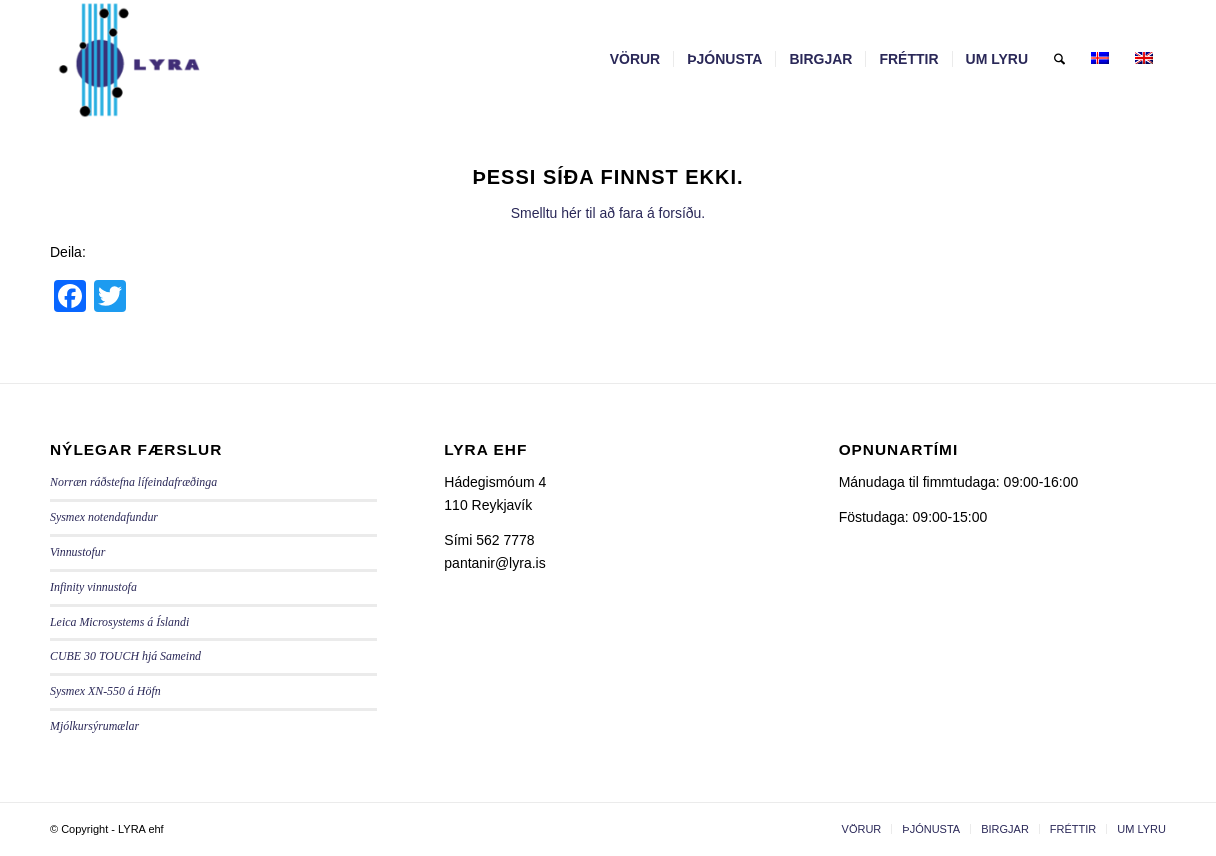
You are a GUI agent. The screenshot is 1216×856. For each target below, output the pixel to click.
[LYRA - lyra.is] (178, 59)
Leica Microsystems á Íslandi (119, 622)
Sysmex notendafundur (104, 517)
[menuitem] (635, 59)
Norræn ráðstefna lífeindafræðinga (133, 482)
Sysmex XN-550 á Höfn (105, 691)
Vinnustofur (77, 552)
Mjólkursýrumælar (94, 726)
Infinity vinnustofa (93, 587)
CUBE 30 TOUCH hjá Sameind (125, 656)
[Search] (1059, 59)
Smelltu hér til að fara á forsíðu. (608, 213)
